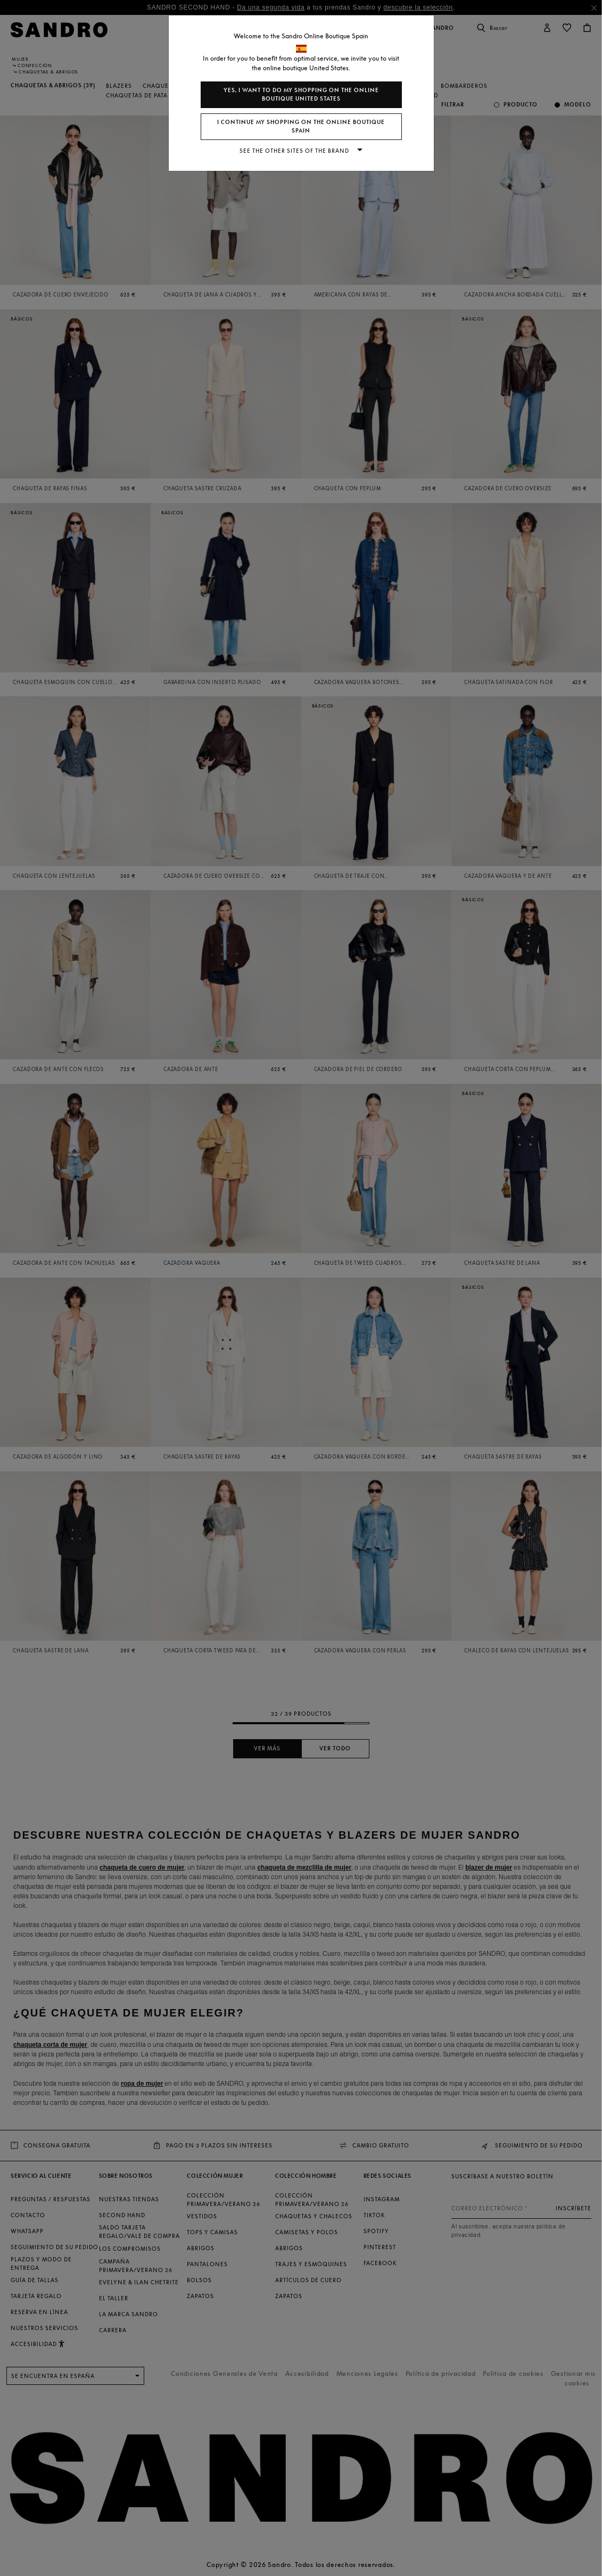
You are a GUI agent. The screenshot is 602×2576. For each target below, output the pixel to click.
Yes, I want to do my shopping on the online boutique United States (301, 94)
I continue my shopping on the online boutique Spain (301, 126)
